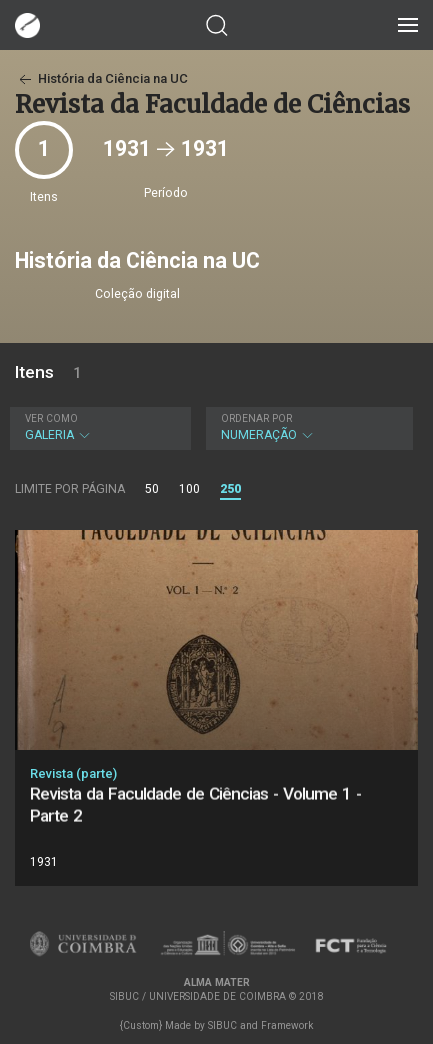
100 (189, 489)
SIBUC (222, 1025)
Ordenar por (256, 418)
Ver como (51, 418)
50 (152, 489)
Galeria (98, 427)
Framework (287, 1025)
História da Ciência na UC (101, 78)
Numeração (307, 427)
